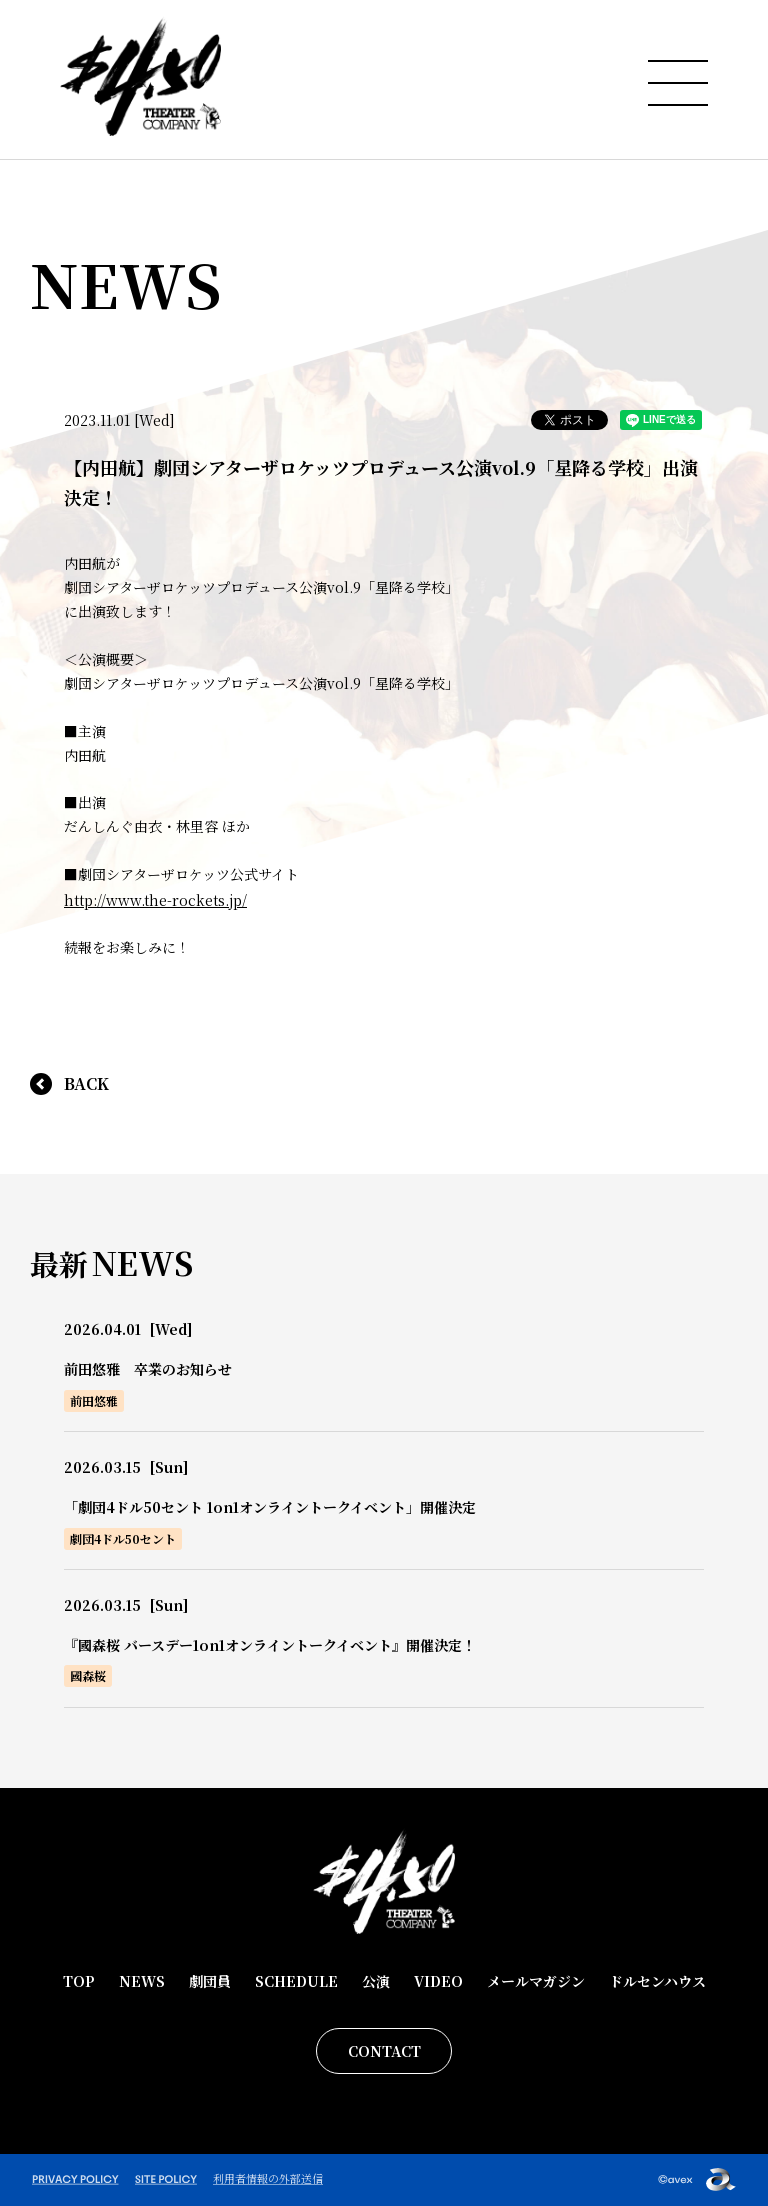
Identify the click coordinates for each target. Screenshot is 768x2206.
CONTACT (384, 2051)
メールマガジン (536, 1980)
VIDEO (438, 1980)
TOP (79, 1980)
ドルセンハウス (657, 1980)
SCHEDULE (296, 1980)
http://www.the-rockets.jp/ (155, 900)
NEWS (142, 1980)
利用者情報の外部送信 (268, 2178)
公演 (376, 1980)
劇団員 (210, 1980)
